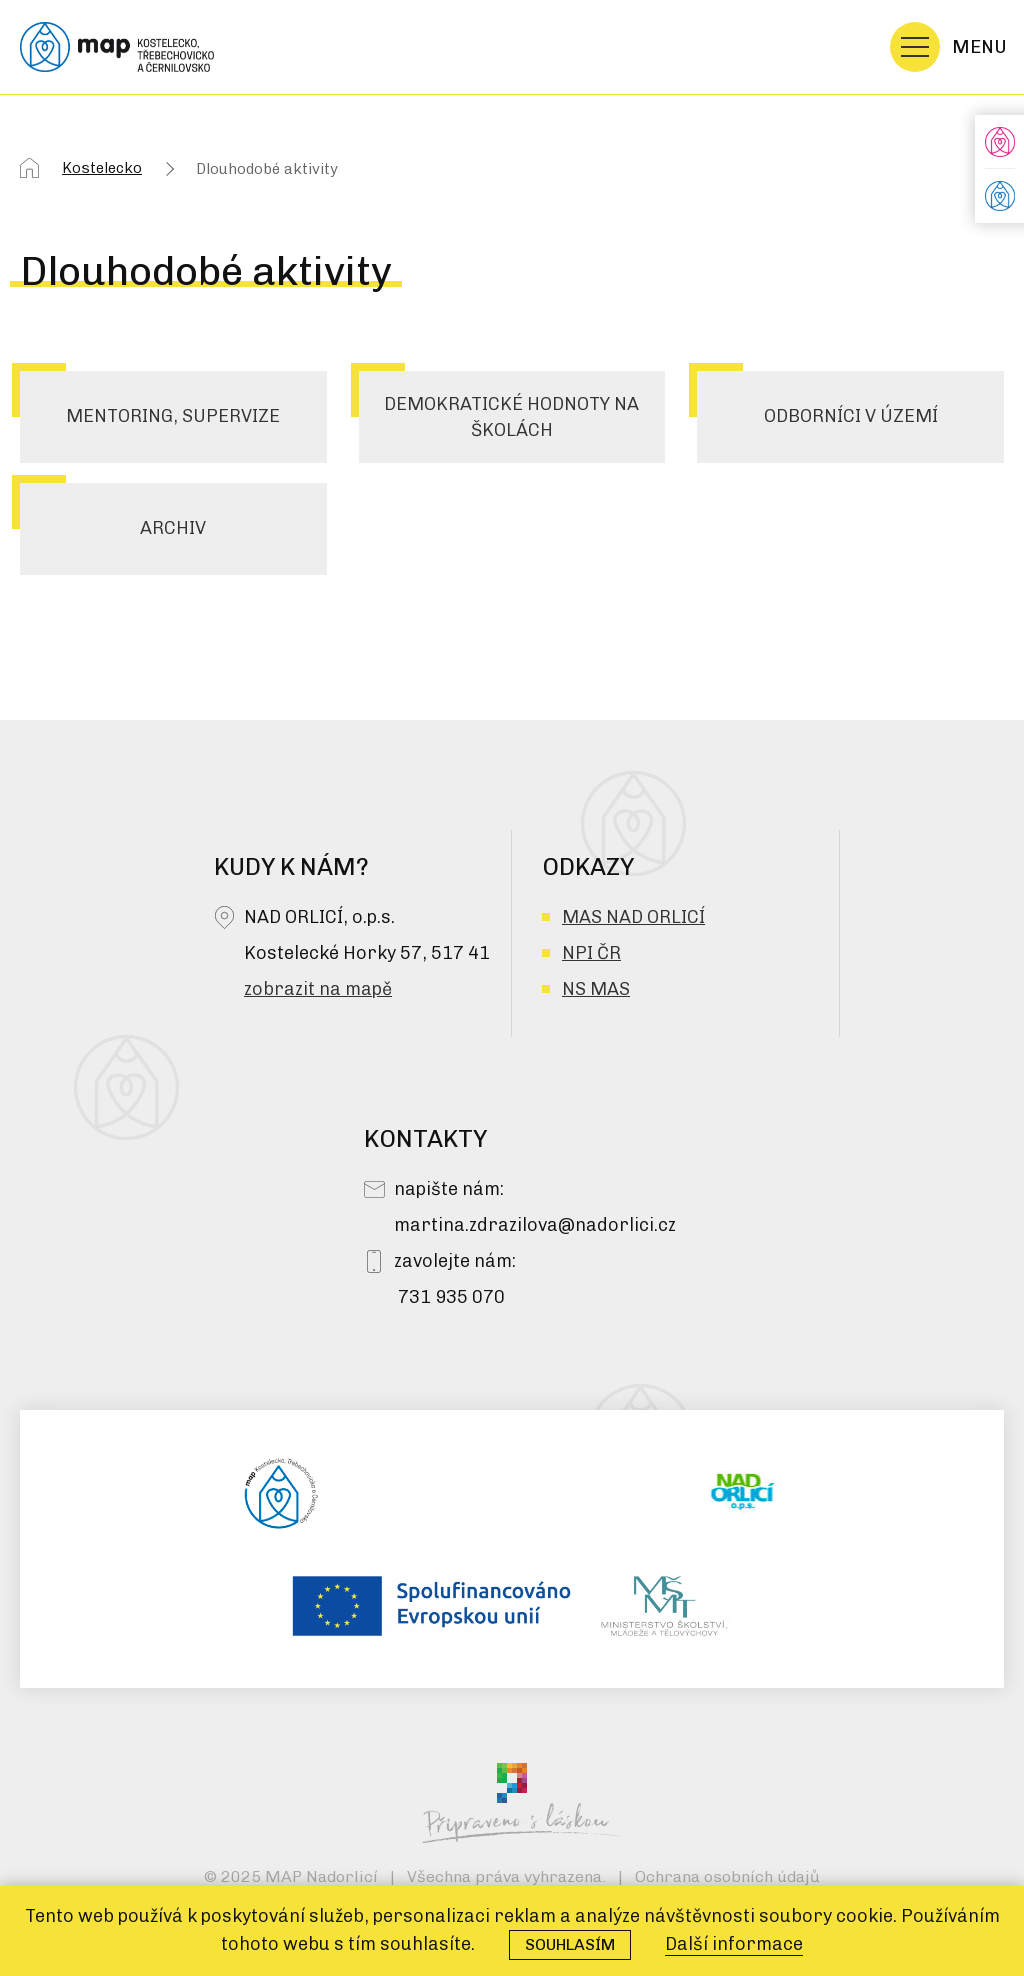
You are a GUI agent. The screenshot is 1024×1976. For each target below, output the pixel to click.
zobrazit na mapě (318, 989)
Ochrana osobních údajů (727, 1876)
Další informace (734, 1944)
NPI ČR (591, 953)
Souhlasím (570, 1944)
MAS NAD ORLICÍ (633, 917)
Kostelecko (102, 168)
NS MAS (596, 989)
